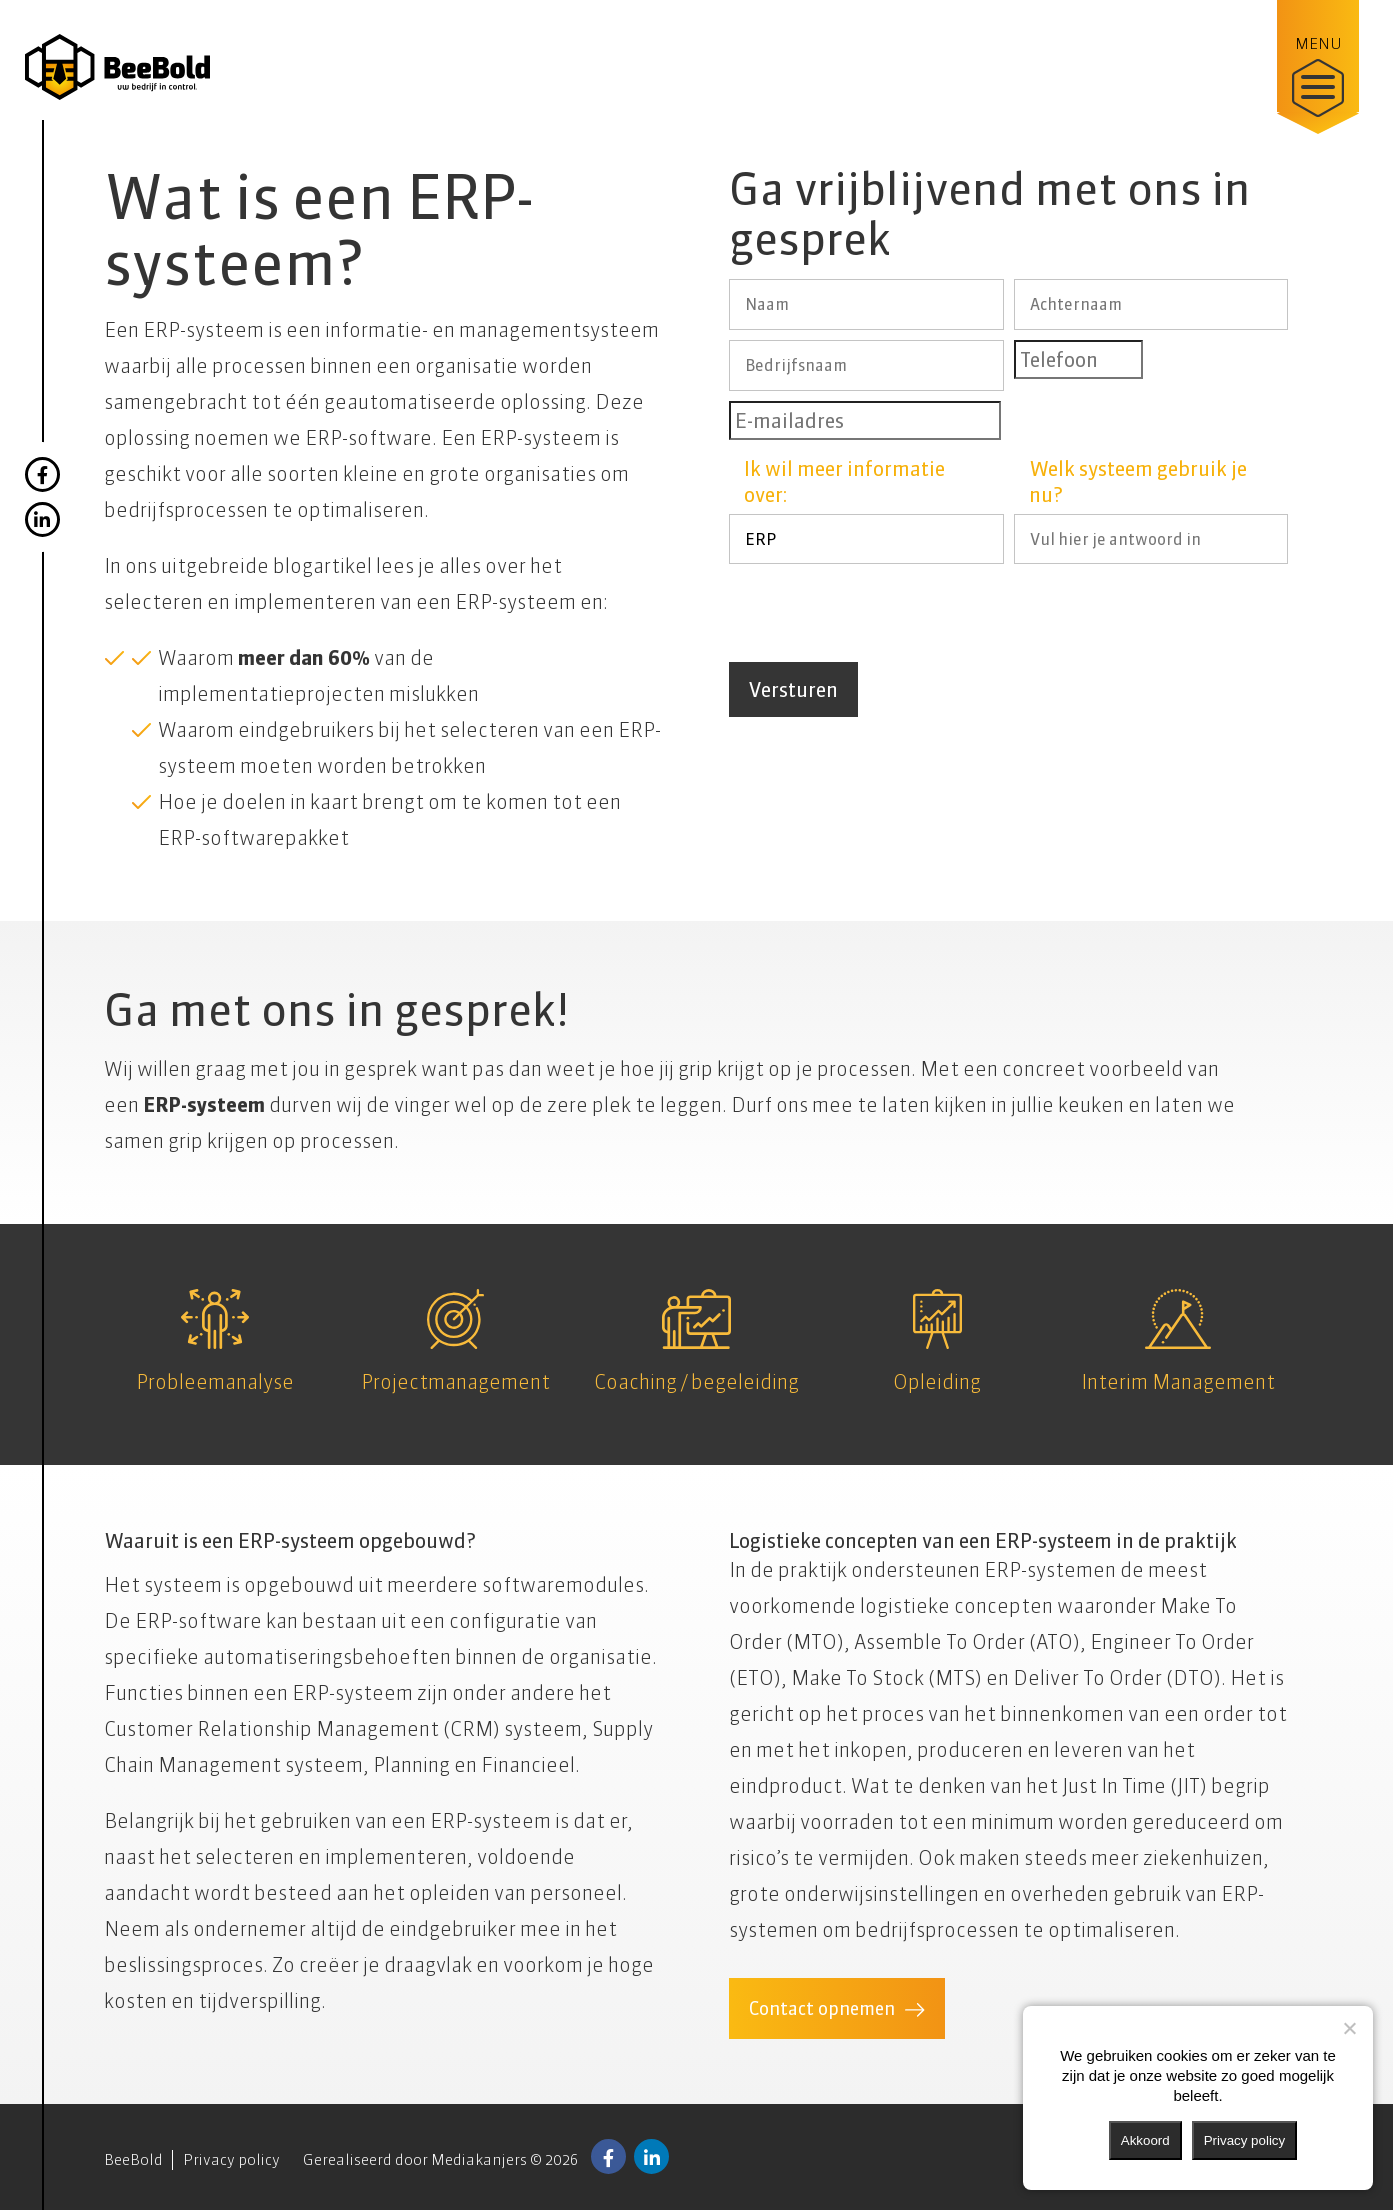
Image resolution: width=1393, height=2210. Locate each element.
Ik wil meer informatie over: (844, 481)
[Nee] (1349, 2028)
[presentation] (881, 613)
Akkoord (1145, 2140)
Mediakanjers (479, 2159)
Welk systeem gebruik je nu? (1138, 481)
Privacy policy (231, 2159)
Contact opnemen (822, 2008)
